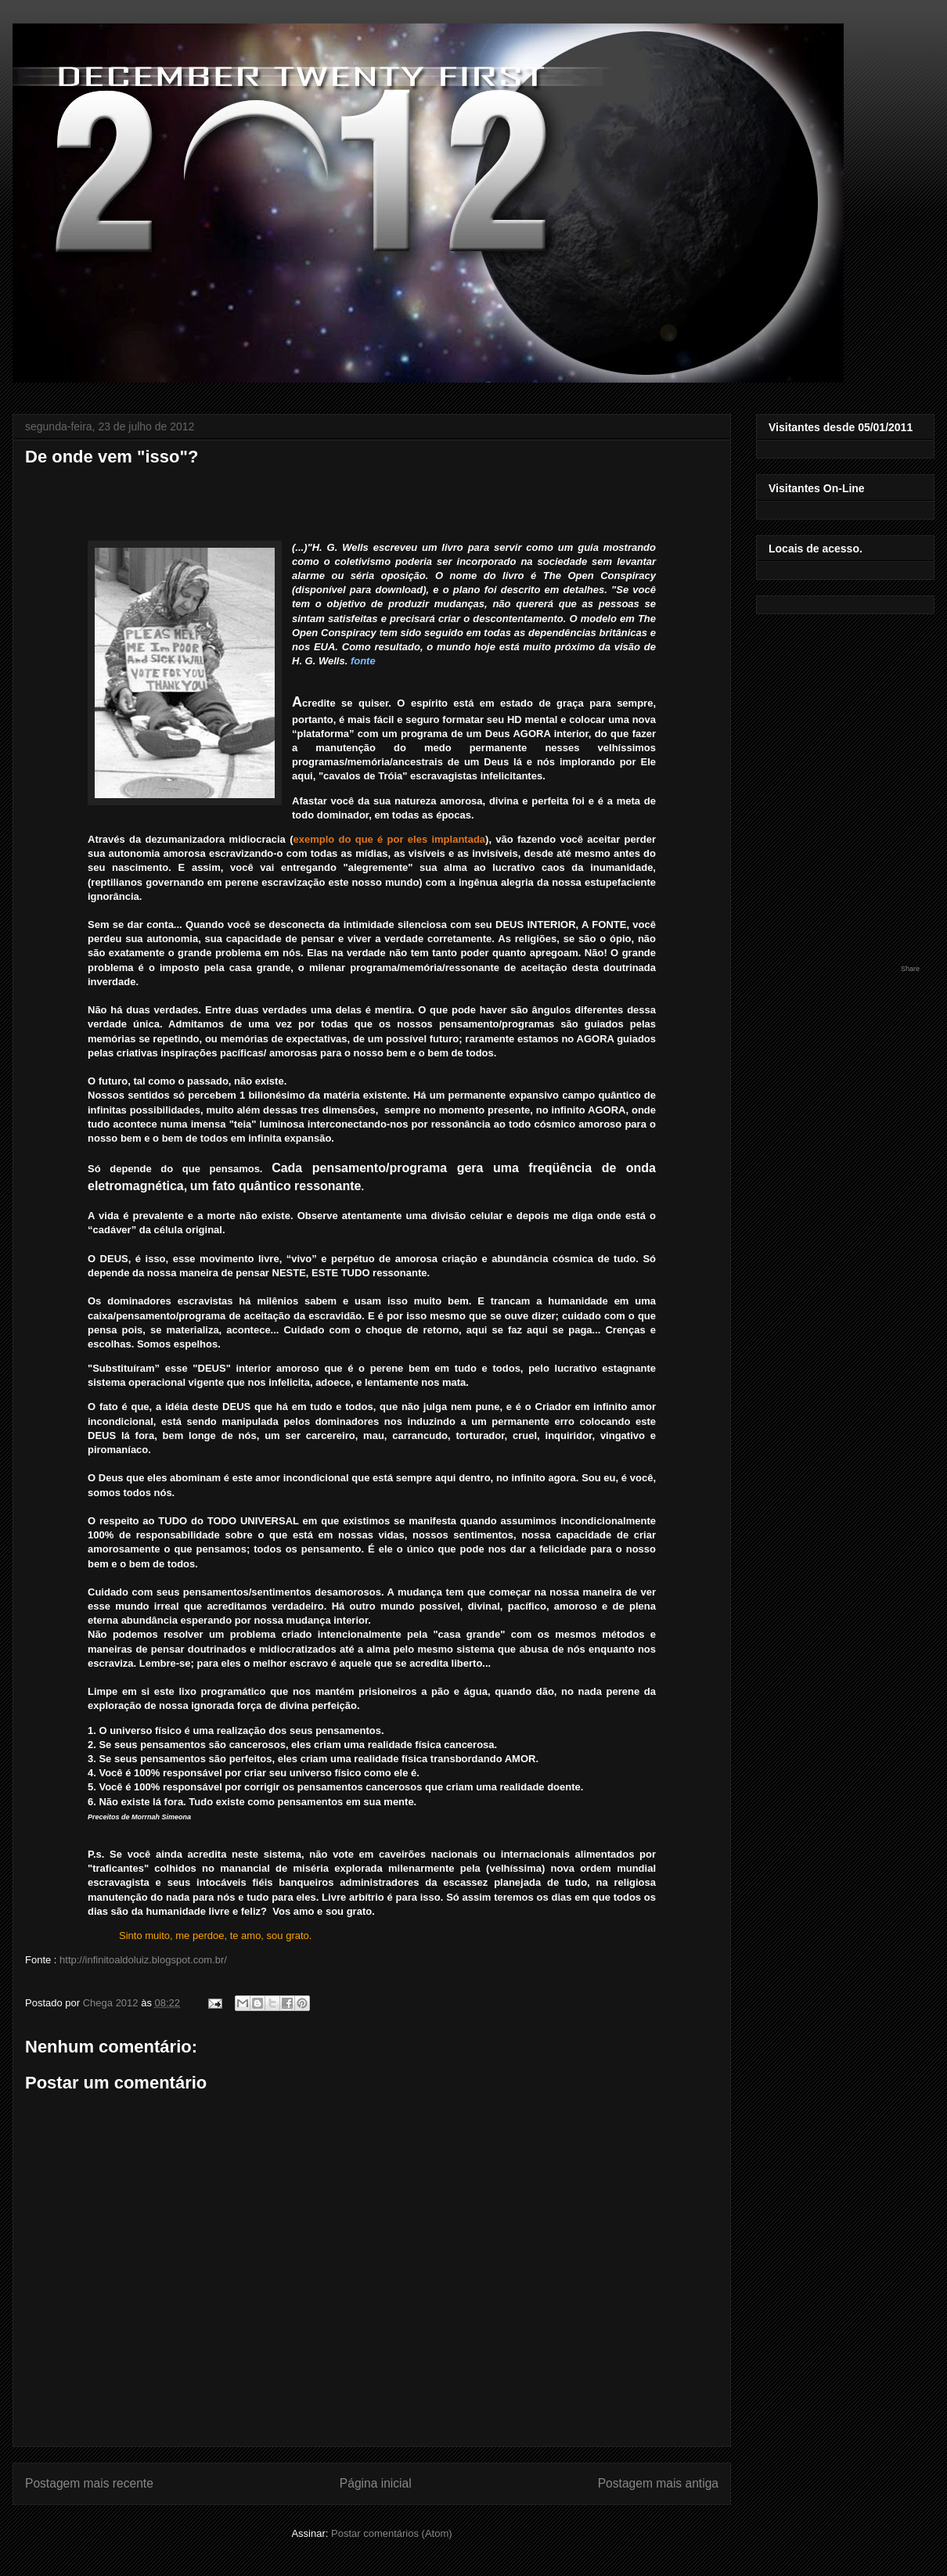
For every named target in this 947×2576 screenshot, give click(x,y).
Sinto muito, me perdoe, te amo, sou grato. (215, 1935)
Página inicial (376, 2483)
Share (910, 969)
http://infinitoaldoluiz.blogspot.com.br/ (143, 1960)
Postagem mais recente (89, 2483)
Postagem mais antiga (658, 2483)
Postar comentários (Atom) (391, 2533)
